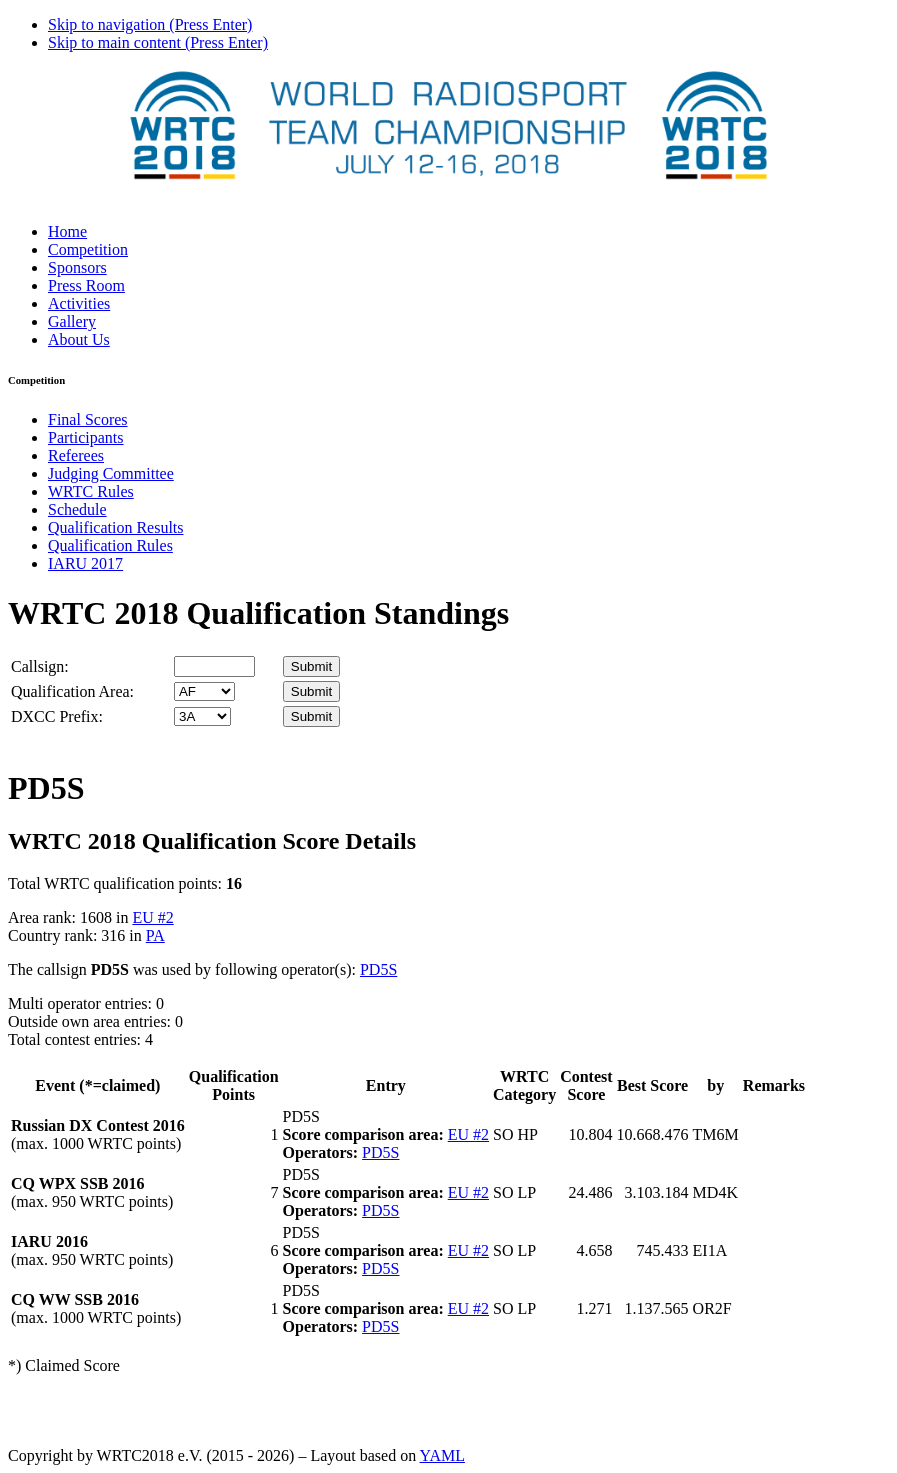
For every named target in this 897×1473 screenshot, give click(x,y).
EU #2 (152, 917)
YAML (442, 1455)
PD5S (378, 969)
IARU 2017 (85, 563)
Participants (86, 437)
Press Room (86, 285)
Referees (76, 455)
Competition (88, 249)
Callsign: (40, 666)
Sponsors (77, 267)
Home (67, 231)
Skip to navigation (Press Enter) (150, 24)
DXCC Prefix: (57, 716)
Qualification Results (116, 527)
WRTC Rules (91, 491)
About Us (79, 339)
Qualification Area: (72, 691)
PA (155, 935)
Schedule (77, 509)
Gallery (72, 321)
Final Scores (88, 419)
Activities (79, 303)
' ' (204, 691)
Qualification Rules (110, 545)
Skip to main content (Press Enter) (158, 42)
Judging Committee (111, 473)
